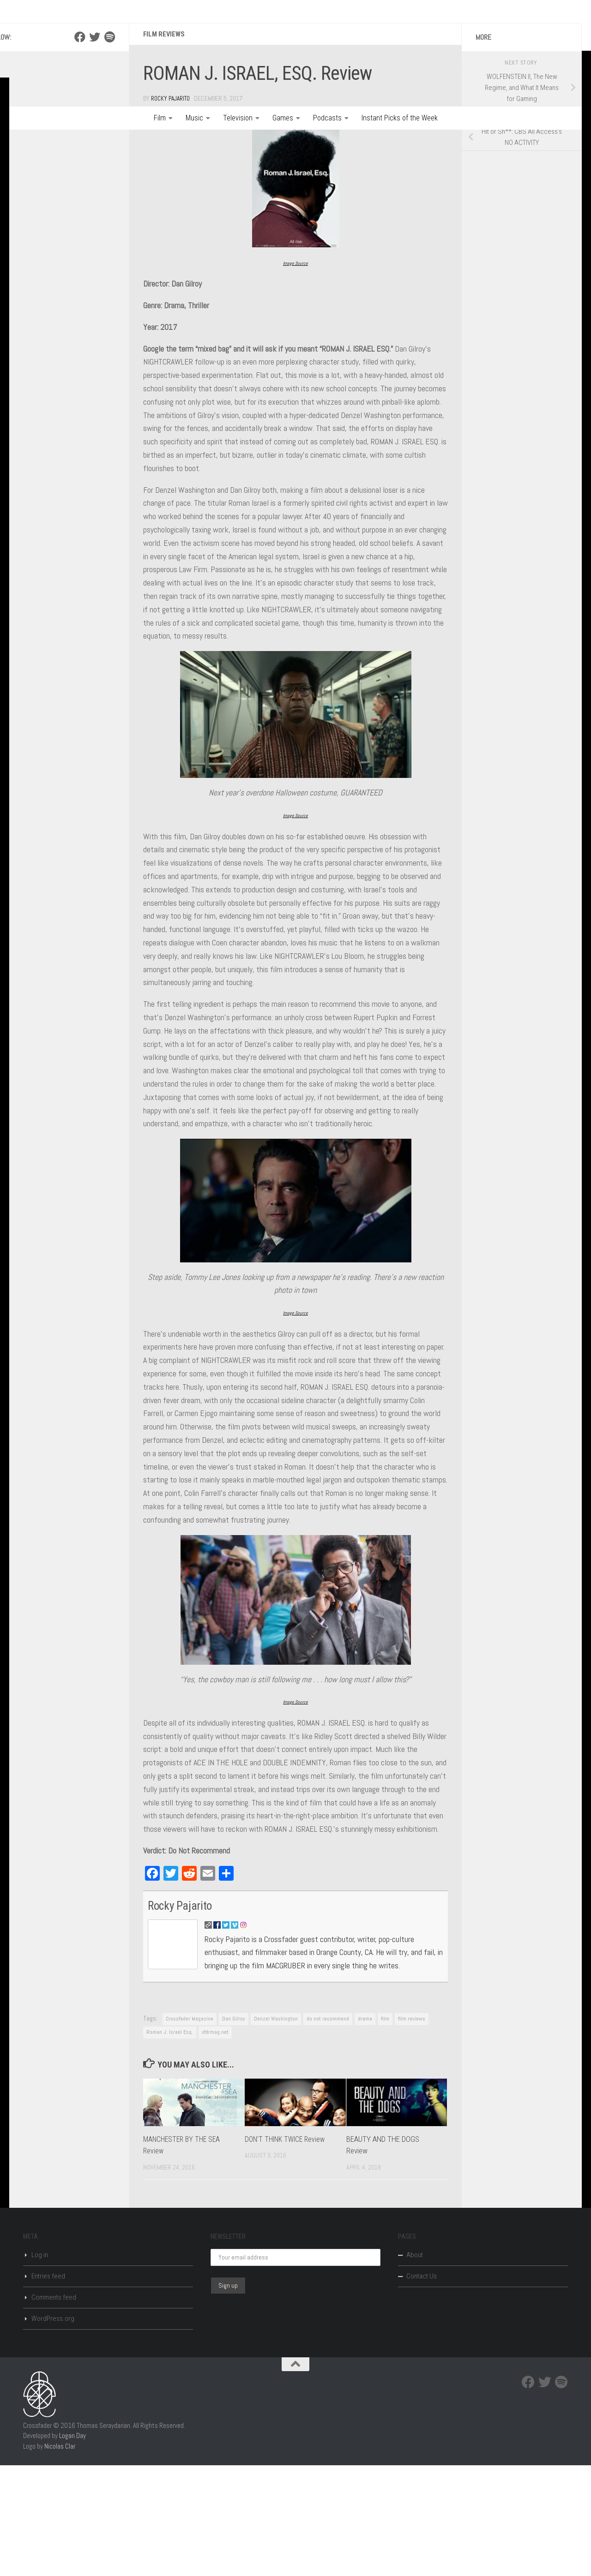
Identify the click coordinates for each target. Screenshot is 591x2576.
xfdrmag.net (215, 2142)
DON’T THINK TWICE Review (288, 2249)
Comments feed (53, 2408)
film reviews (411, 2129)
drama (365, 2129)
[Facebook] (79, 143)
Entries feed (48, 2387)
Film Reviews (165, 140)
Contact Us (421, 2387)
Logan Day (72, 2546)
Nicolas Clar (59, 2556)
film (385, 2129)
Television (238, 118)
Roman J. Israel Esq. (169, 2142)
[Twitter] (94, 143)
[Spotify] (109, 143)
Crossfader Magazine (189, 2129)
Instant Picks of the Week (400, 118)
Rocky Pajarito (172, 205)
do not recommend (328, 2129)
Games (282, 118)
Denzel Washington (276, 2129)
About (414, 2365)
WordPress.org (52, 2429)
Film (160, 118)
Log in (39, 2365)
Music (194, 118)
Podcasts (327, 118)
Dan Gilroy (233, 2129)
